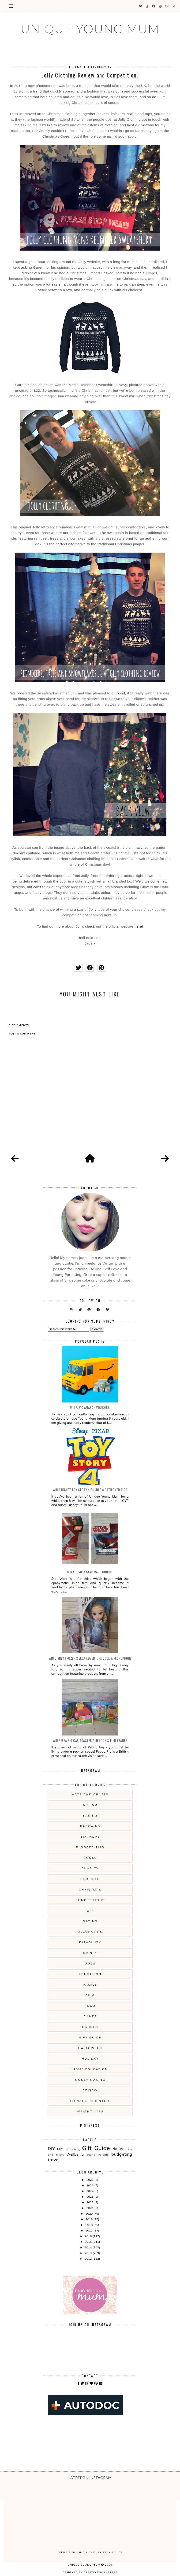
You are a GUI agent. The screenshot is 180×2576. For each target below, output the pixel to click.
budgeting (121, 2154)
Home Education (90, 2069)
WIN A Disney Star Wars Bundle (90, 1571)
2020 (90, 2213)
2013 (89, 2253)
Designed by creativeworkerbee (90, 2572)
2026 (90, 2179)
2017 (90, 2230)
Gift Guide (90, 2037)
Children (90, 1879)
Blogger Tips (90, 1847)
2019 (90, 2219)
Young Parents (98, 2154)
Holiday (90, 2058)
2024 (90, 2191)
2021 (90, 2208)
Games (90, 2016)
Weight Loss (90, 2111)
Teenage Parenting (90, 2101)
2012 (89, 2258)
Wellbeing (75, 2154)
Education (90, 1974)
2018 (90, 2225)
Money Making (90, 2079)
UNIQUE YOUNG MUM (90, 29)
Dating (90, 1921)
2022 (90, 2202)
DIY (90, 1910)
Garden (90, 2027)
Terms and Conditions (76, 2552)
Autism (90, 1805)
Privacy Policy (110, 2552)
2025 (90, 2185)
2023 (90, 2196)
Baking (90, 1815)
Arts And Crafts (90, 1794)
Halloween (90, 2048)
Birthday (90, 1836)
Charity (90, 1868)
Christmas (90, 1889)
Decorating (90, 1931)
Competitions (90, 1900)
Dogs (90, 1963)
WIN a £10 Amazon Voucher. (90, 1407)
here (138, 926)
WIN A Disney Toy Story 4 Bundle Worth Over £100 (90, 1489)
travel (54, 2159)
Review (90, 2090)
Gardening (73, 2149)
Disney (90, 1953)
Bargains (90, 1826)
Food (90, 2005)
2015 (89, 2241)
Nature (118, 2148)
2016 (89, 2236)
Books (90, 1857)
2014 (89, 2247)
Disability (90, 1942)
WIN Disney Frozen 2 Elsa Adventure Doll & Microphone (90, 1658)
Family (90, 1984)
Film (90, 1995)
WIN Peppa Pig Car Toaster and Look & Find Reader (90, 1740)
